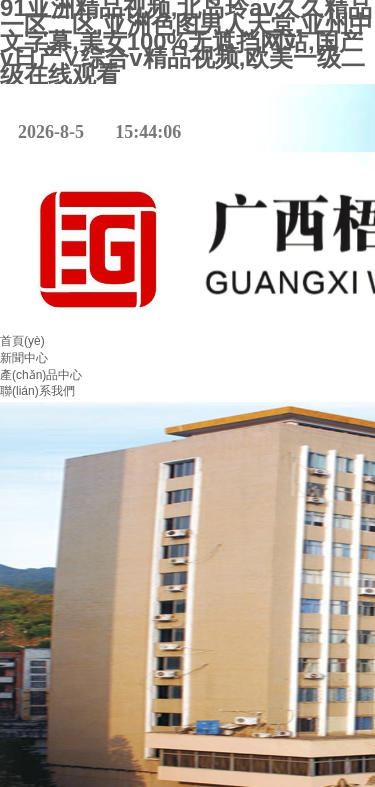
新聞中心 (24, 358)
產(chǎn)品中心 (41, 375)
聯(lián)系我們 (37, 391)
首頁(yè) (22, 341)
